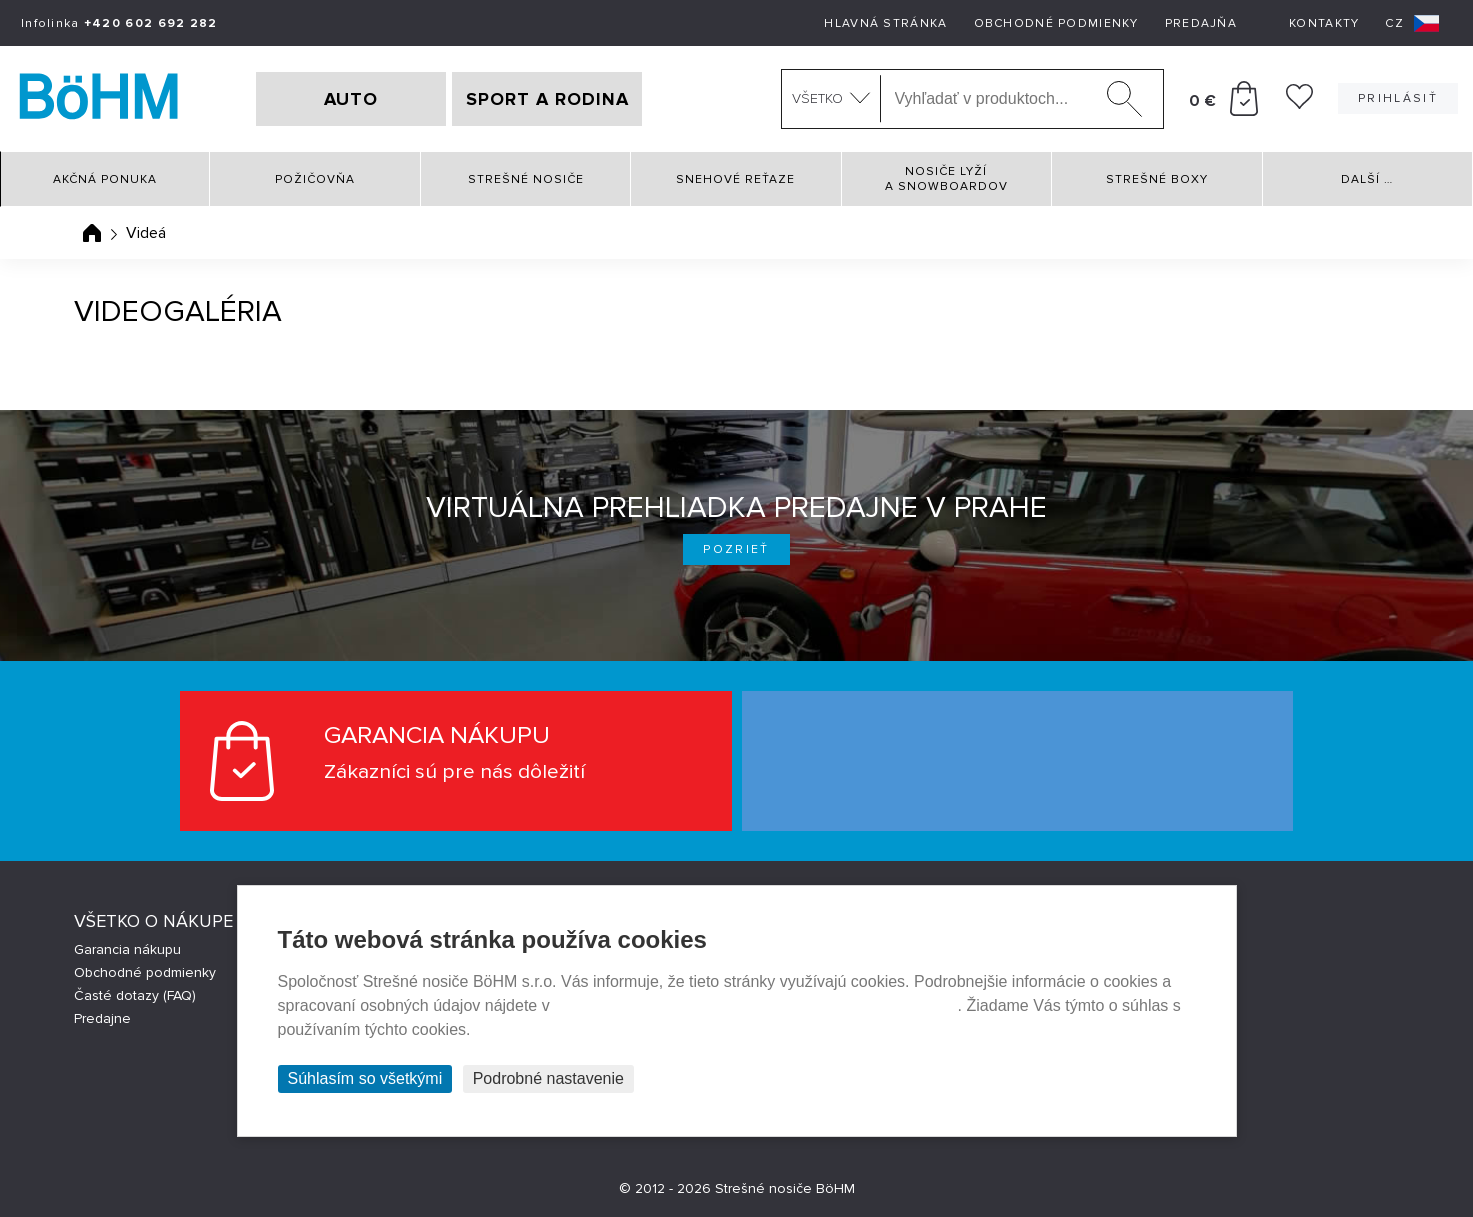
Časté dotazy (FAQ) (135, 995)
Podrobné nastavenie (548, 1078)
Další (1367, 179)
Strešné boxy (1157, 179)
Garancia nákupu (127, 949)
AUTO (351, 99)
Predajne (102, 1018)
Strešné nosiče (526, 179)
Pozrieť (736, 549)
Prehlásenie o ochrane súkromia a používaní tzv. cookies (755, 1005)
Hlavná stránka (885, 23)
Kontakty (1324, 23)
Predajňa (1201, 23)
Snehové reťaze (735, 179)
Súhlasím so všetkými (365, 1078)
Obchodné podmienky (1056, 23)
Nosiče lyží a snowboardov (946, 179)
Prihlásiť (1398, 98)
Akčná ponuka (105, 179)
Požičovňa (315, 179)
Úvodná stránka (92, 233)
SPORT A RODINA (547, 99)
